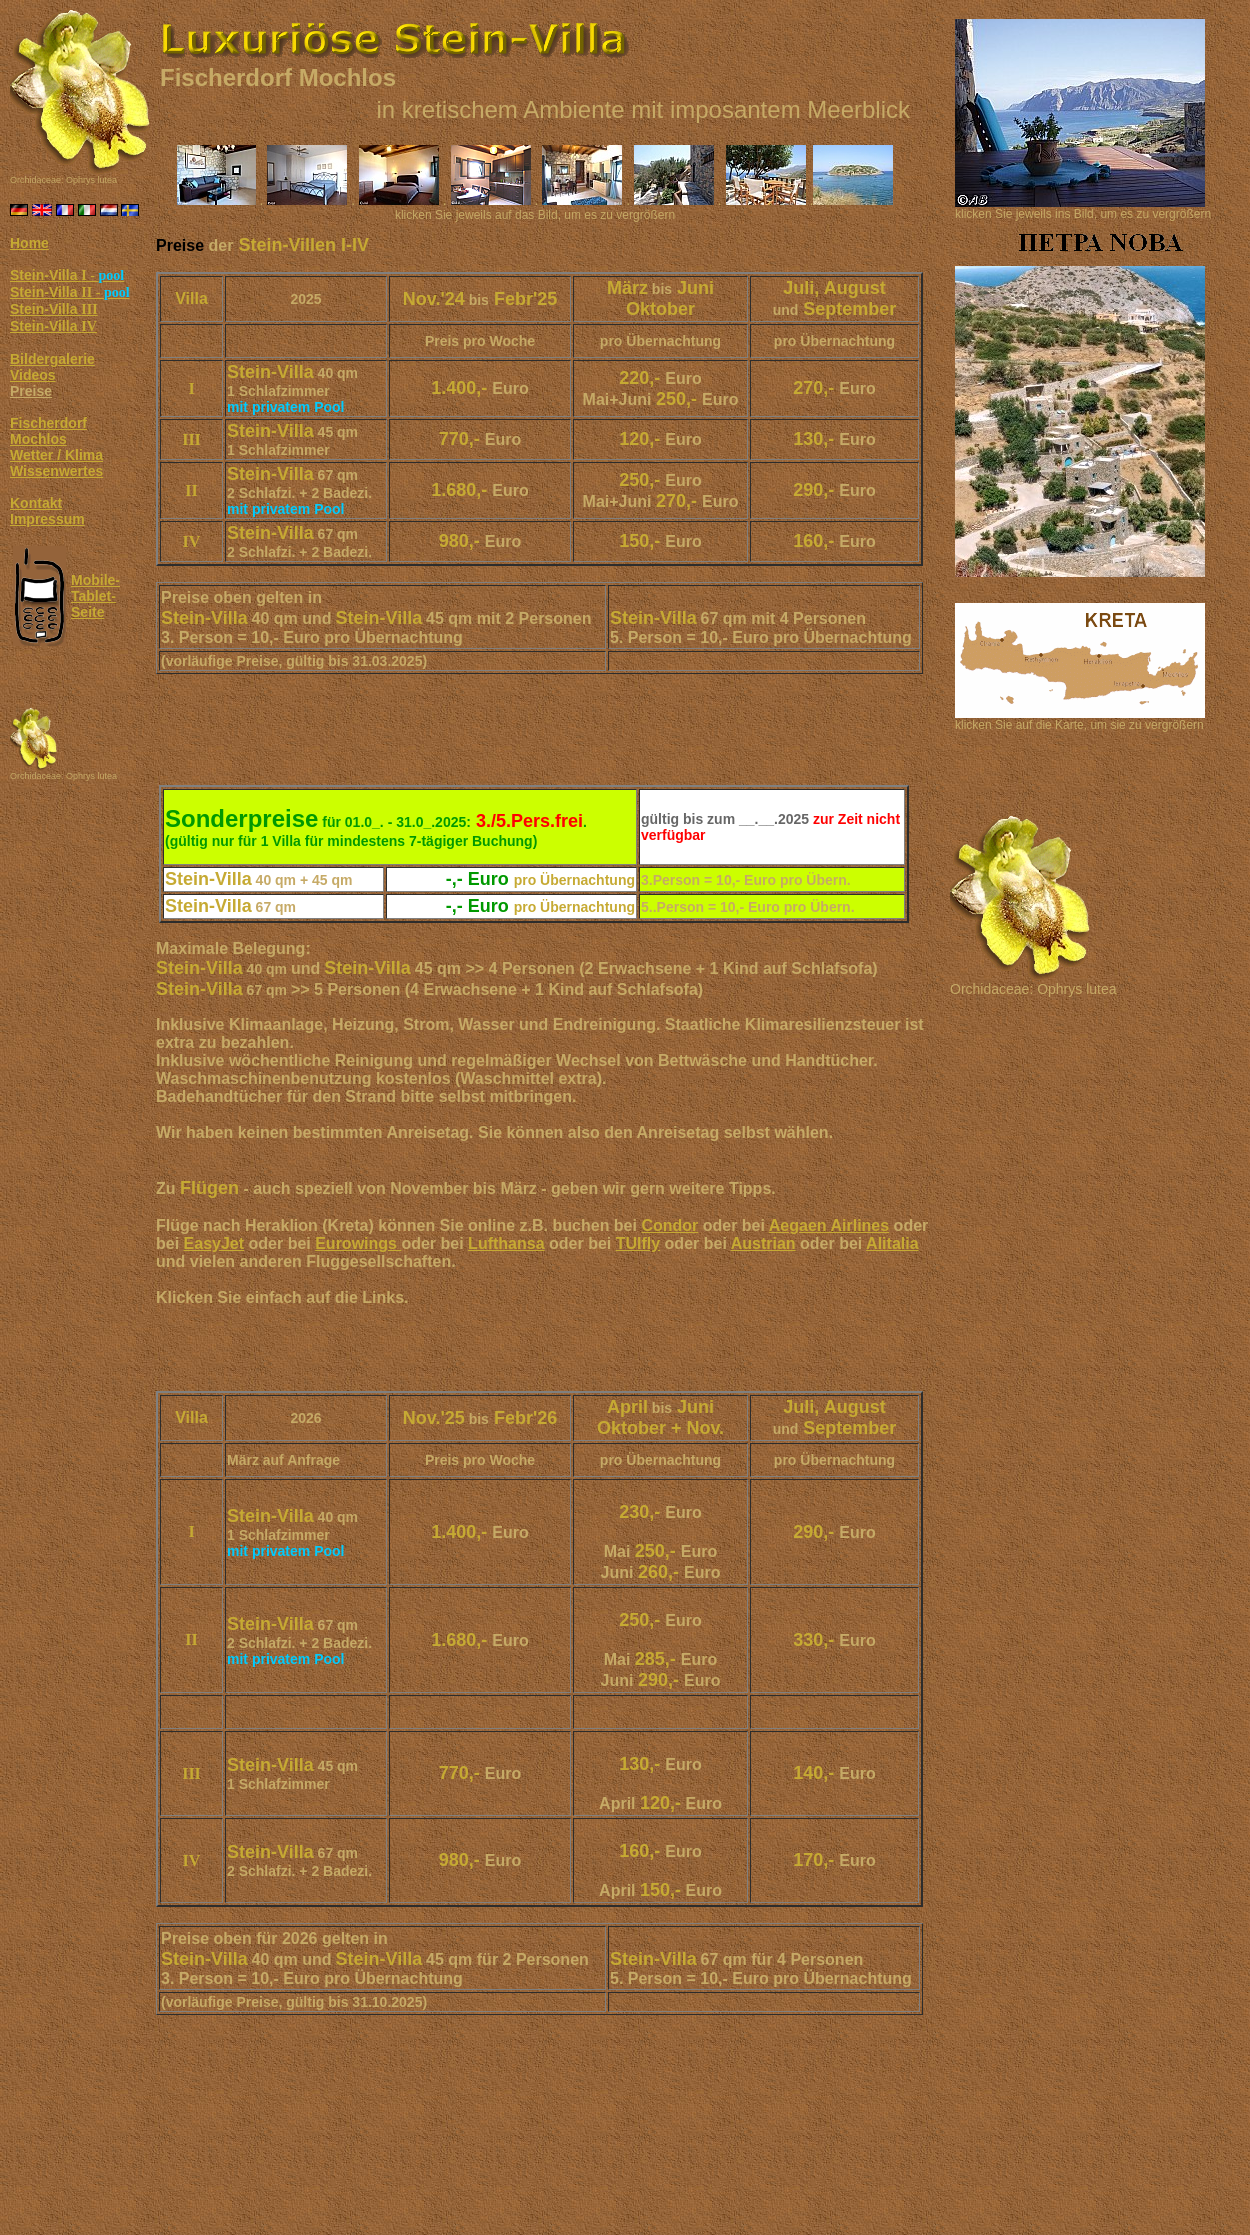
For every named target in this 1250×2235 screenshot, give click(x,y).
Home (29, 243)
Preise (31, 391)
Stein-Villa (67, 275)
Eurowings (358, 1243)
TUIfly (638, 1243)
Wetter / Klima (56, 455)
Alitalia (892, 1243)
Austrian (763, 1243)
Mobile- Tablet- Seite (95, 596)
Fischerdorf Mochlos (48, 431)
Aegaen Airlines (829, 1225)
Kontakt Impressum (47, 511)
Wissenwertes (56, 471)
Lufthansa (506, 1243)
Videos (33, 375)
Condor (669, 1225)
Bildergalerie (52, 359)
